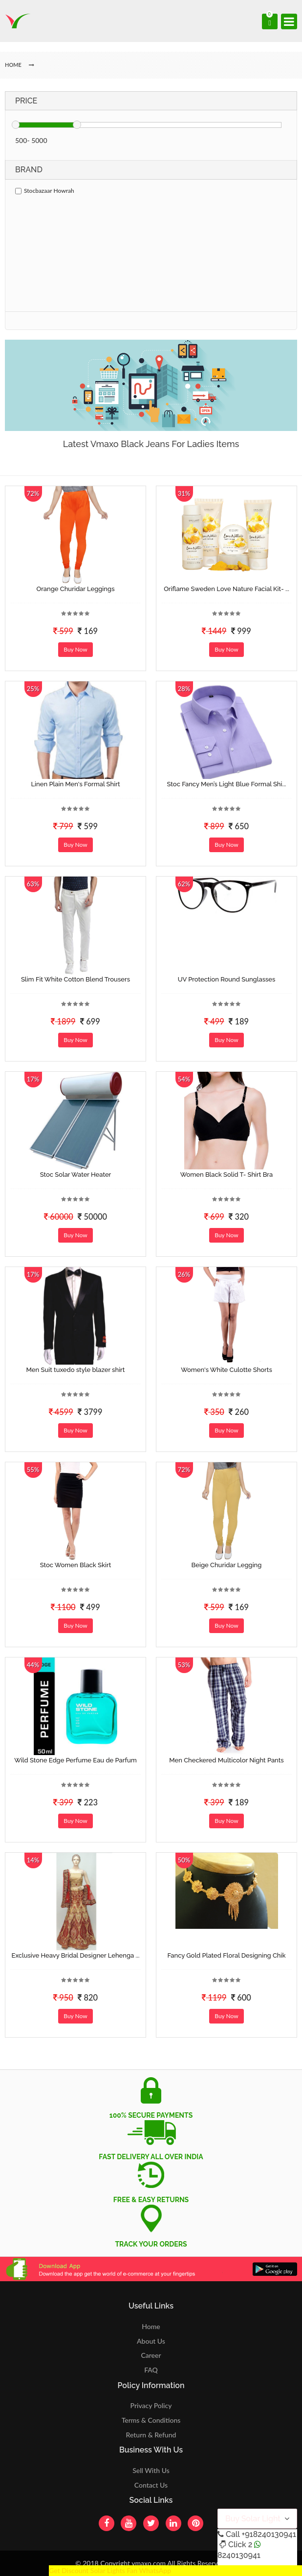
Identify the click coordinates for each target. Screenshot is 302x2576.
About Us (151, 2341)
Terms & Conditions (151, 2420)
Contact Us (151, 2485)
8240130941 (238, 2555)
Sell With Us (150, 2470)
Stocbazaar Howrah (44, 190)
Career (151, 2355)
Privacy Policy (151, 2405)
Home (151, 2326)
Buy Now (75, 649)
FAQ (151, 2370)
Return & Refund (151, 2435)
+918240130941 (268, 2534)
